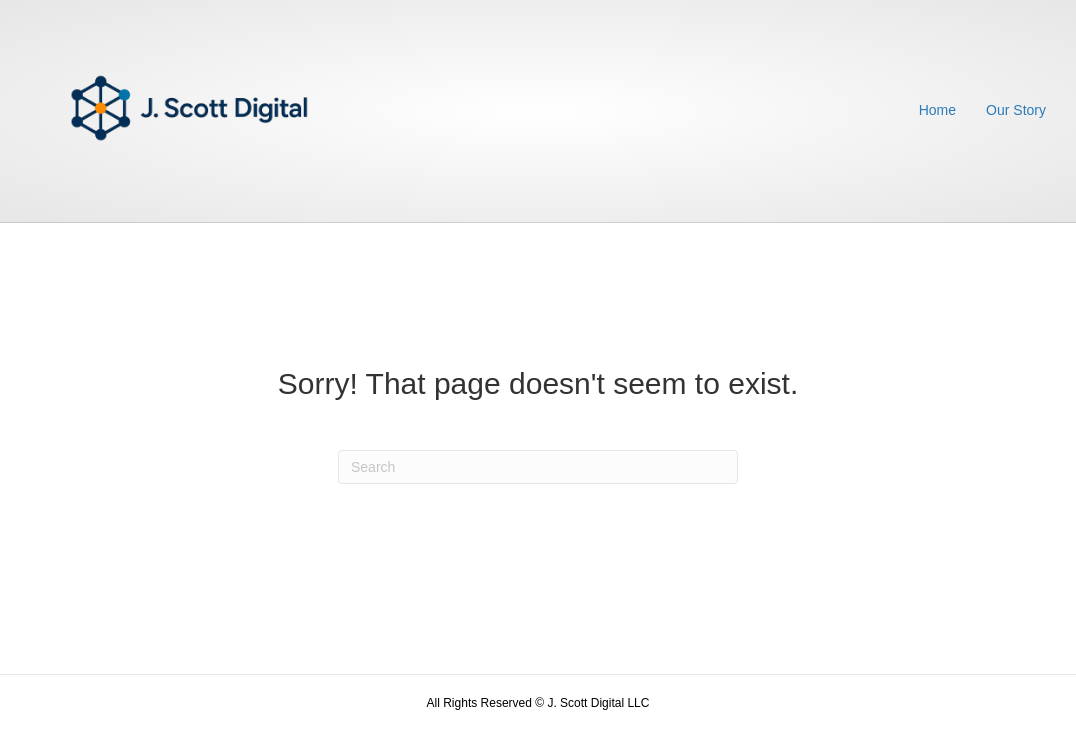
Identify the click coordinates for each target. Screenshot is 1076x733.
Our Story (1016, 110)
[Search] (538, 467)
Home (937, 110)
